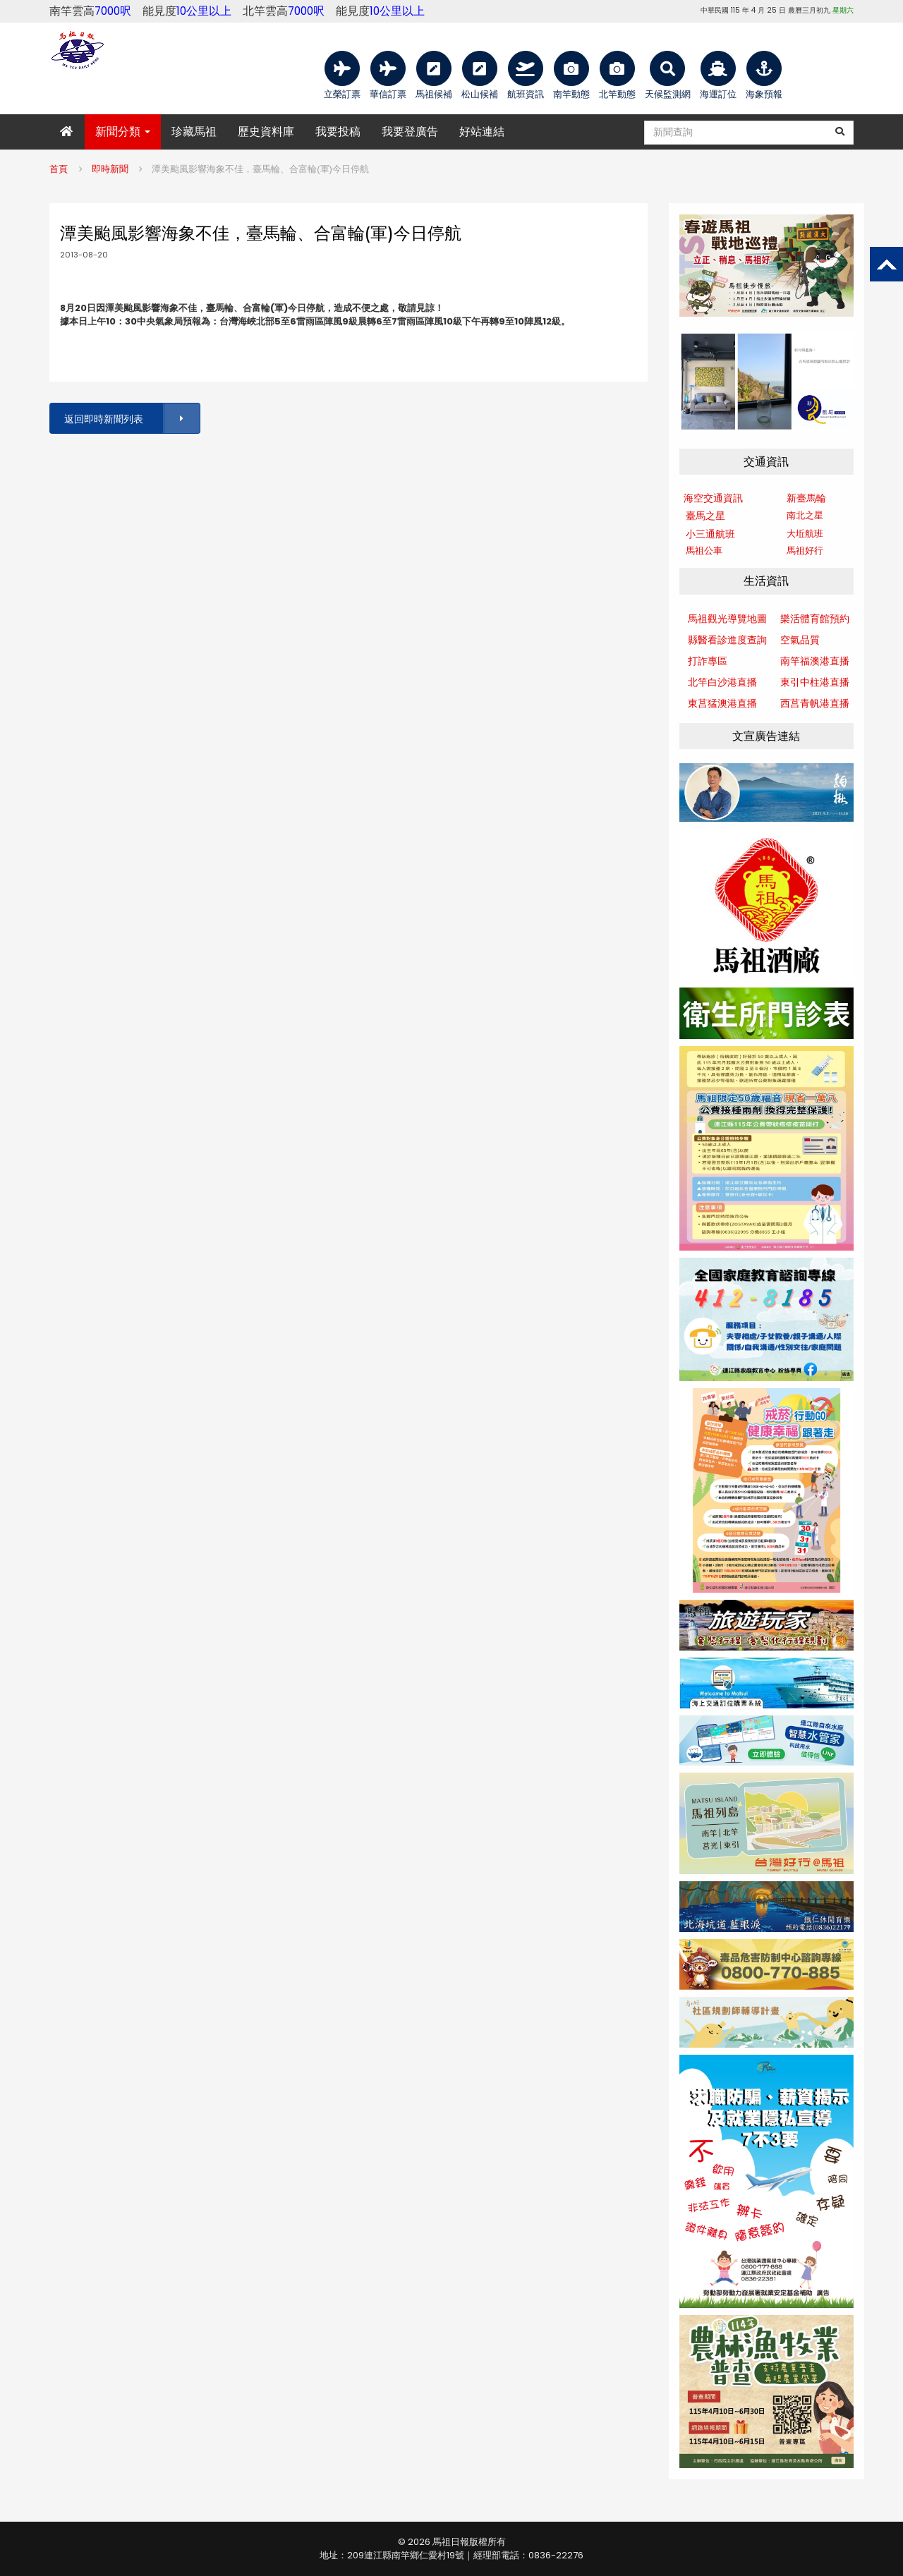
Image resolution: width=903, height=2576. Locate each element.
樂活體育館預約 (814, 619)
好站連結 (481, 131)
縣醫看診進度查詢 (727, 640)
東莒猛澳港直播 (722, 703)
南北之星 (805, 515)
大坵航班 (805, 533)
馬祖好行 (805, 550)
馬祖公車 (704, 550)
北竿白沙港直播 (722, 682)
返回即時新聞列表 (131, 418)
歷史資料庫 (266, 131)
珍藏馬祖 (194, 131)
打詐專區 (707, 661)
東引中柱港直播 (814, 682)
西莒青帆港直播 (814, 703)
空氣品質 (800, 640)
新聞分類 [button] (122, 131)
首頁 (58, 169)
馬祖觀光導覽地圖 (727, 619)
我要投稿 (337, 131)
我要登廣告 (410, 131)
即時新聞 (110, 169)
